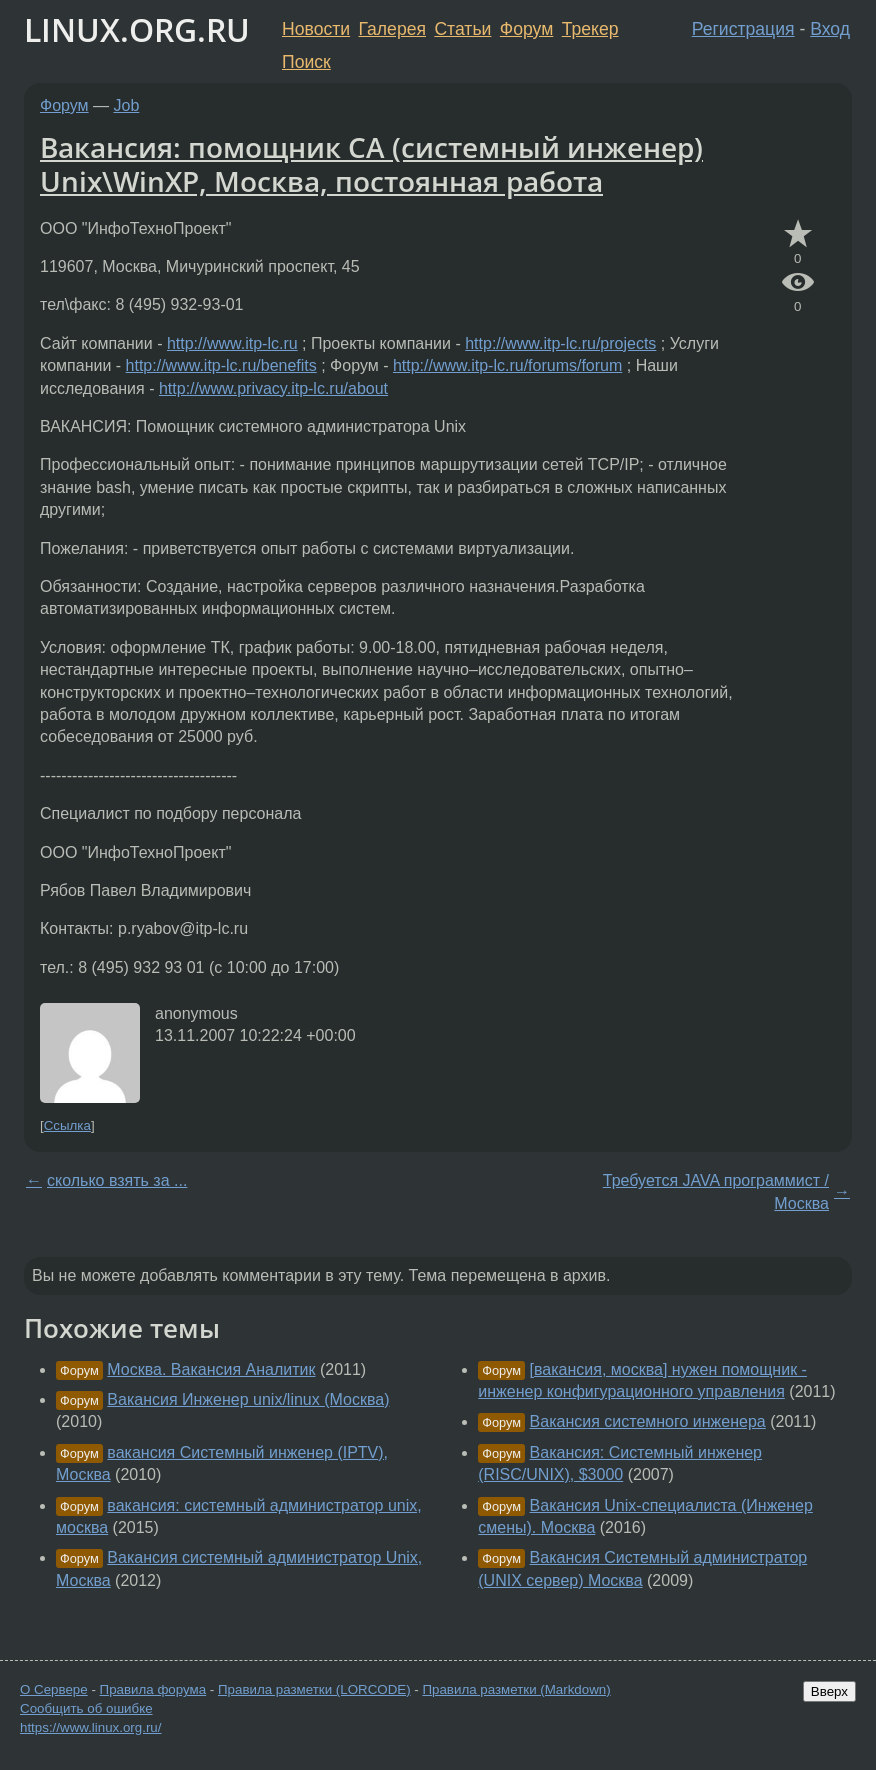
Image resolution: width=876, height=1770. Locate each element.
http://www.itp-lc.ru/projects (560, 343)
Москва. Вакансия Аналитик (211, 1369)
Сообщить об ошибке (86, 1708)
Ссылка (67, 1125)
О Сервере (54, 1689)
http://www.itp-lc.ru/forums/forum (507, 365)
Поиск (306, 62)
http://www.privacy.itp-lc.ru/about (273, 388)
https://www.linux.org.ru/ (90, 1727)
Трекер (590, 29)
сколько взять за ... (117, 1180)
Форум (526, 29)
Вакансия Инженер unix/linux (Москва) (248, 1399)
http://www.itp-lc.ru (232, 343)
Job (127, 105)
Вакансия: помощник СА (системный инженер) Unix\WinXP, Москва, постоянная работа (371, 164)
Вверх (829, 1691)
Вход (830, 29)
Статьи (462, 29)
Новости (316, 29)
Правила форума (153, 1689)
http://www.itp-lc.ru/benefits (221, 365)
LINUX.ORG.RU (137, 29)
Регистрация (743, 29)
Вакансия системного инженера (648, 1421)
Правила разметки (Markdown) (516, 1689)
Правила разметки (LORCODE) (314, 1689)
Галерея (392, 29)
